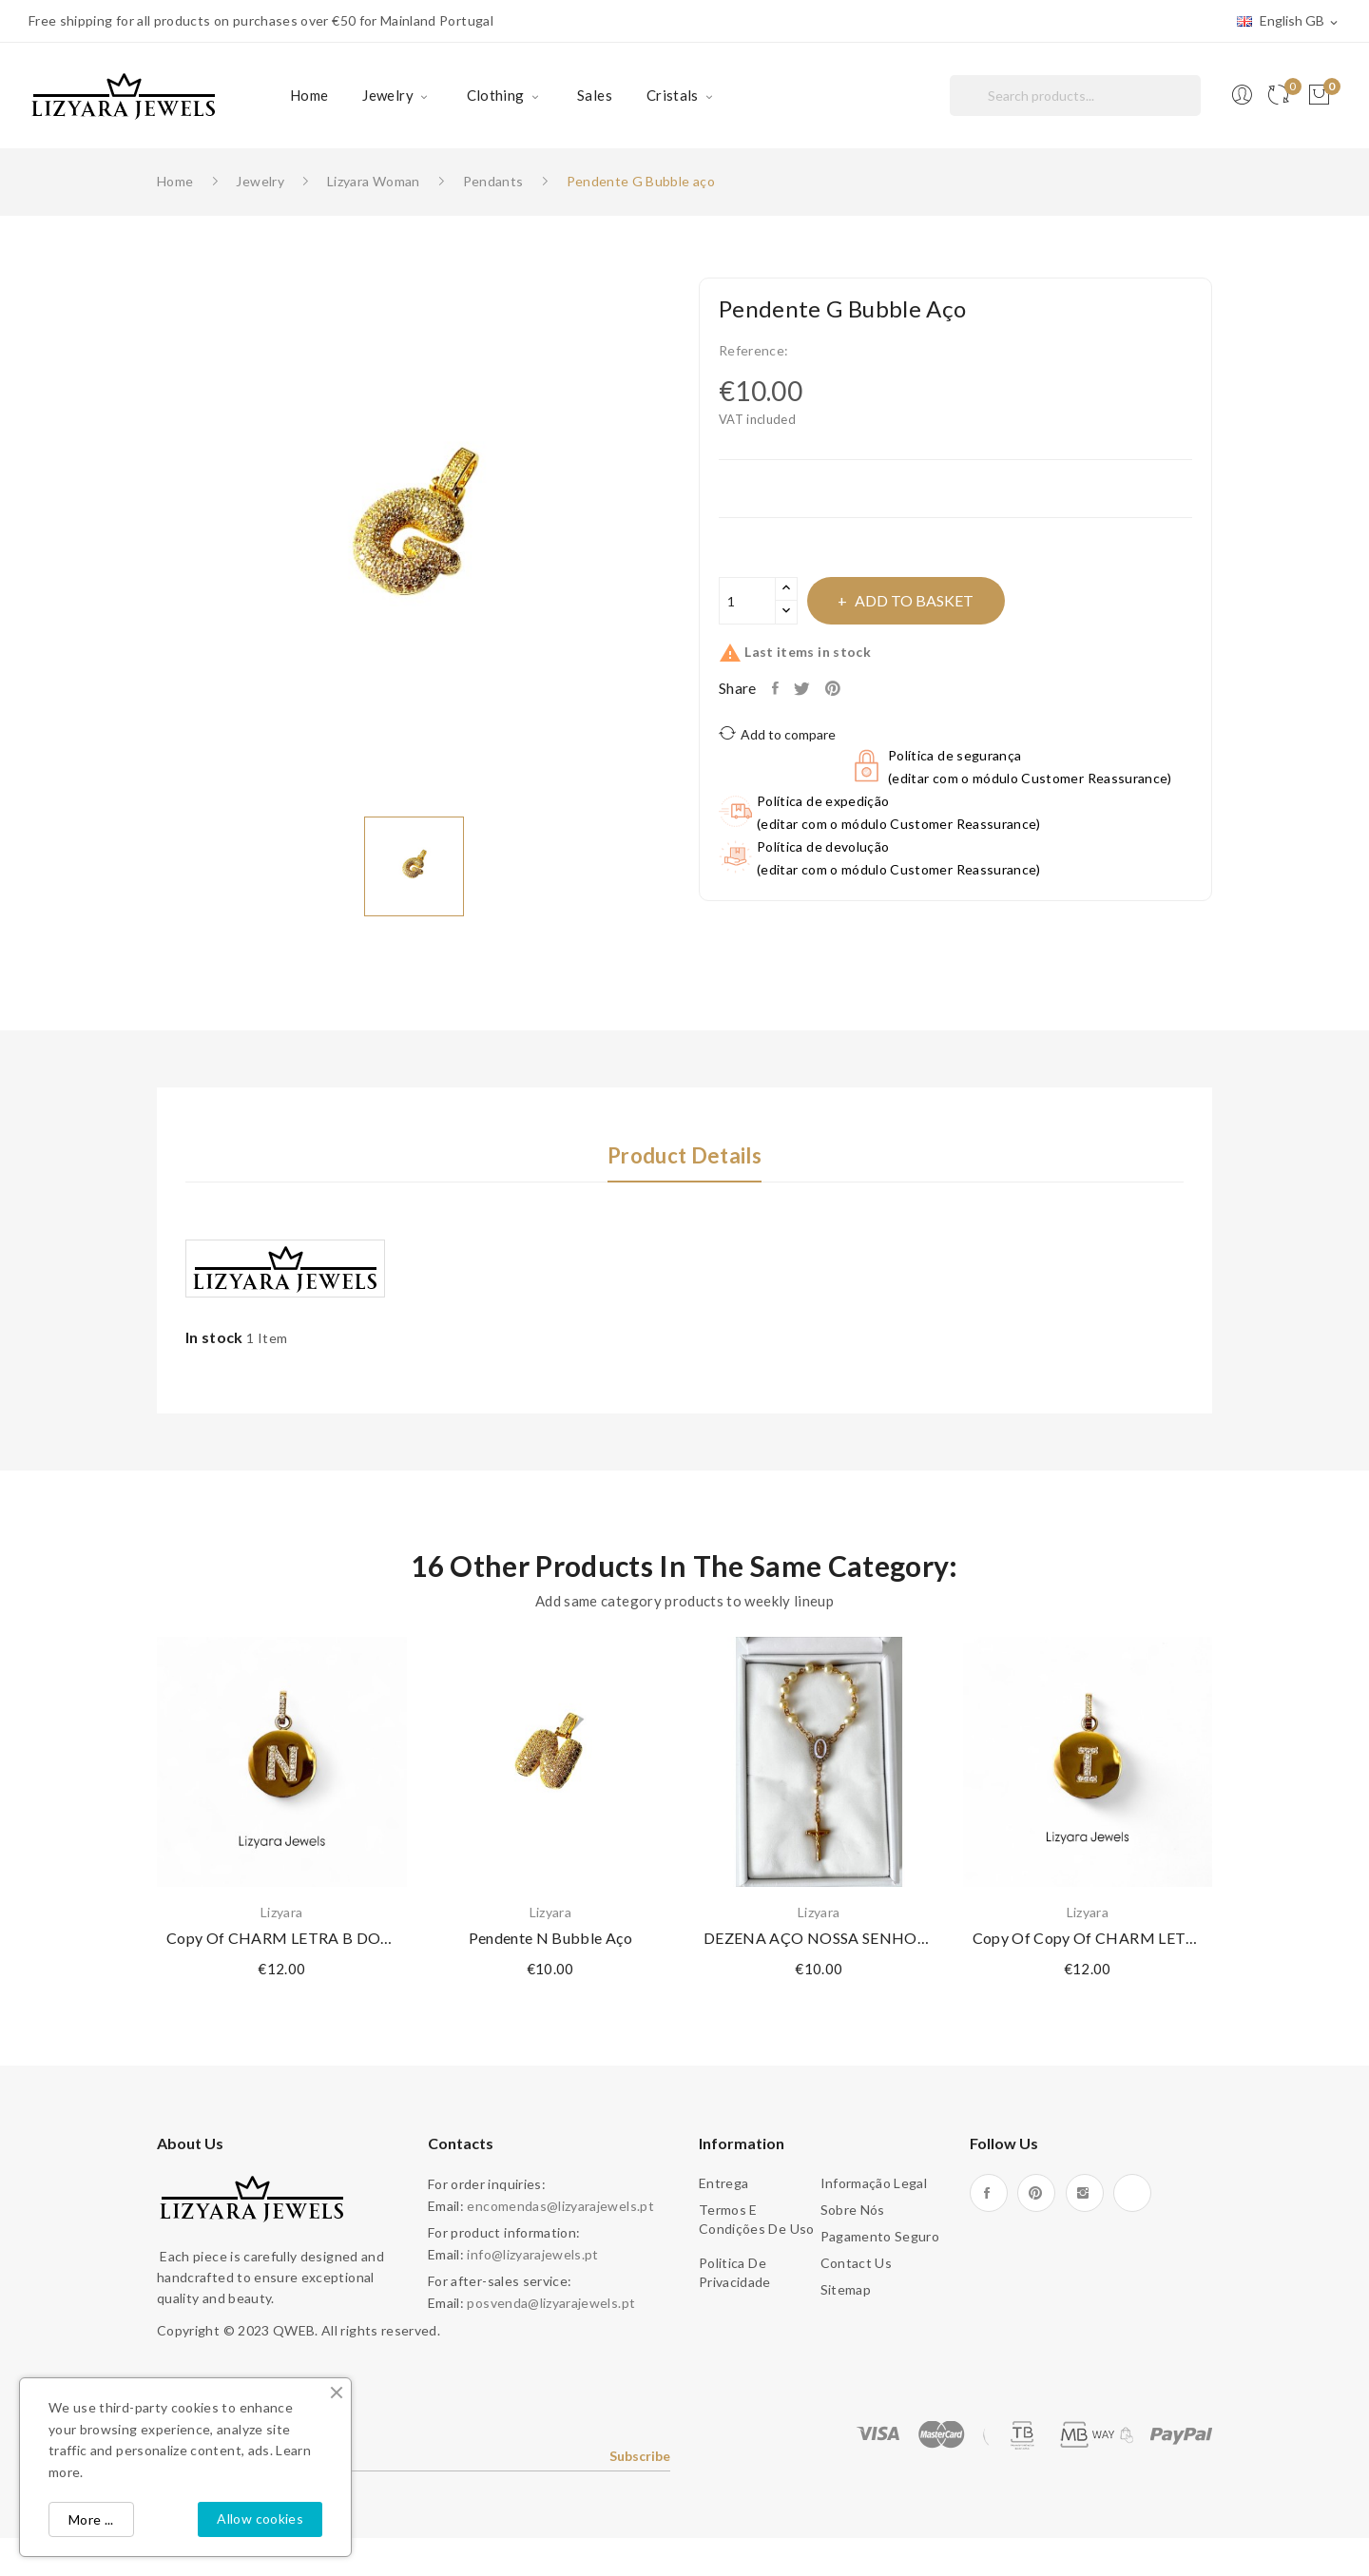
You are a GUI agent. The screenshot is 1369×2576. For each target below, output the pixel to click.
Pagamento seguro (880, 2236)
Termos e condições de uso (757, 2219)
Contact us (856, 2263)
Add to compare (777, 733)
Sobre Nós (852, 2209)
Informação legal (874, 2183)
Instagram (1085, 2193)
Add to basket (939, 600)
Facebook (989, 2193)
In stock (214, 1337)
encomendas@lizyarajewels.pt (560, 2206)
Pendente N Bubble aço (550, 1938)
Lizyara (281, 1912)
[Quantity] (747, 601)
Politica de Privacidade (735, 2272)
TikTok (1132, 2193)
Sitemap (845, 2289)
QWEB (294, 2330)
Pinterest (851, 688)
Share (780, 688)
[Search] (1075, 95)
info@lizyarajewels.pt (532, 2254)
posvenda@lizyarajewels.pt (551, 2303)
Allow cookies (260, 2518)
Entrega (723, 2183)
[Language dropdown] (1288, 21)
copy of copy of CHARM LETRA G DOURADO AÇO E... (1088, 1938)
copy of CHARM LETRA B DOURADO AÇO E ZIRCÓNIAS (281, 1938)
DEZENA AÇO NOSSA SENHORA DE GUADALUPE (819, 1938)
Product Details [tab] (684, 1156)
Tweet (812, 688)
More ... (91, 2519)
